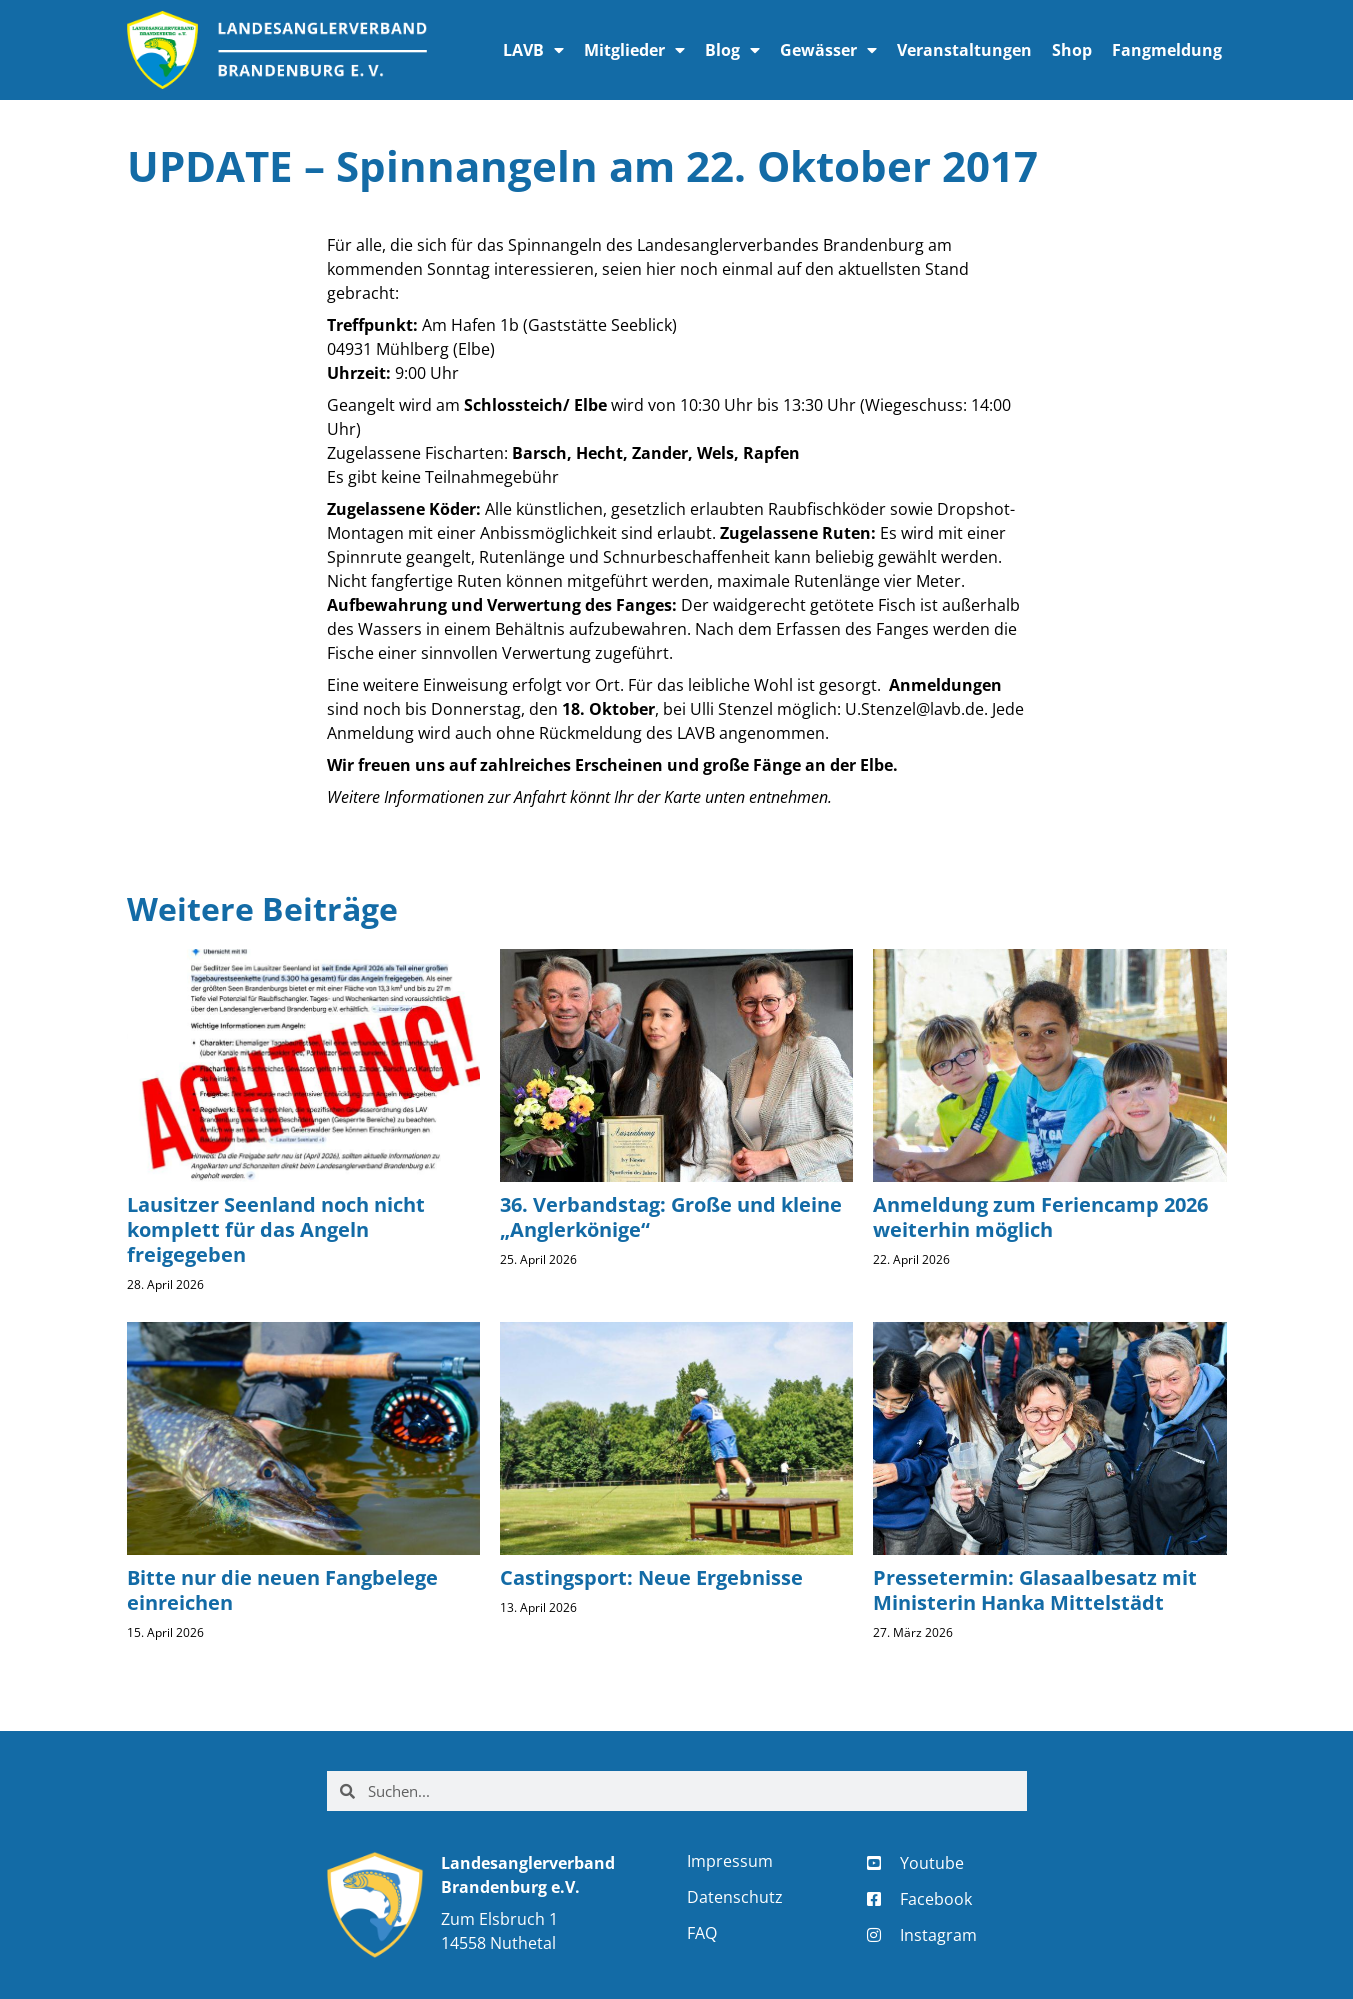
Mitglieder (634, 50)
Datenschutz (735, 1897)
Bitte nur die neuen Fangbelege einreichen (282, 1590)
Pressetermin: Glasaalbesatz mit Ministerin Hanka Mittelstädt (1035, 1590)
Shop (1072, 50)
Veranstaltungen (964, 50)
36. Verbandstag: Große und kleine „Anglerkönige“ (671, 1217)
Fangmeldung (1167, 50)
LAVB (533, 50)
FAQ (702, 1933)
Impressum (730, 1861)
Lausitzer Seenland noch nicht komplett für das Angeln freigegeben (276, 1229)
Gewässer (828, 50)
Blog (732, 50)
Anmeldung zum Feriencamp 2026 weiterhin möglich (1040, 1217)
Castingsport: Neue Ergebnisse (651, 1577)
